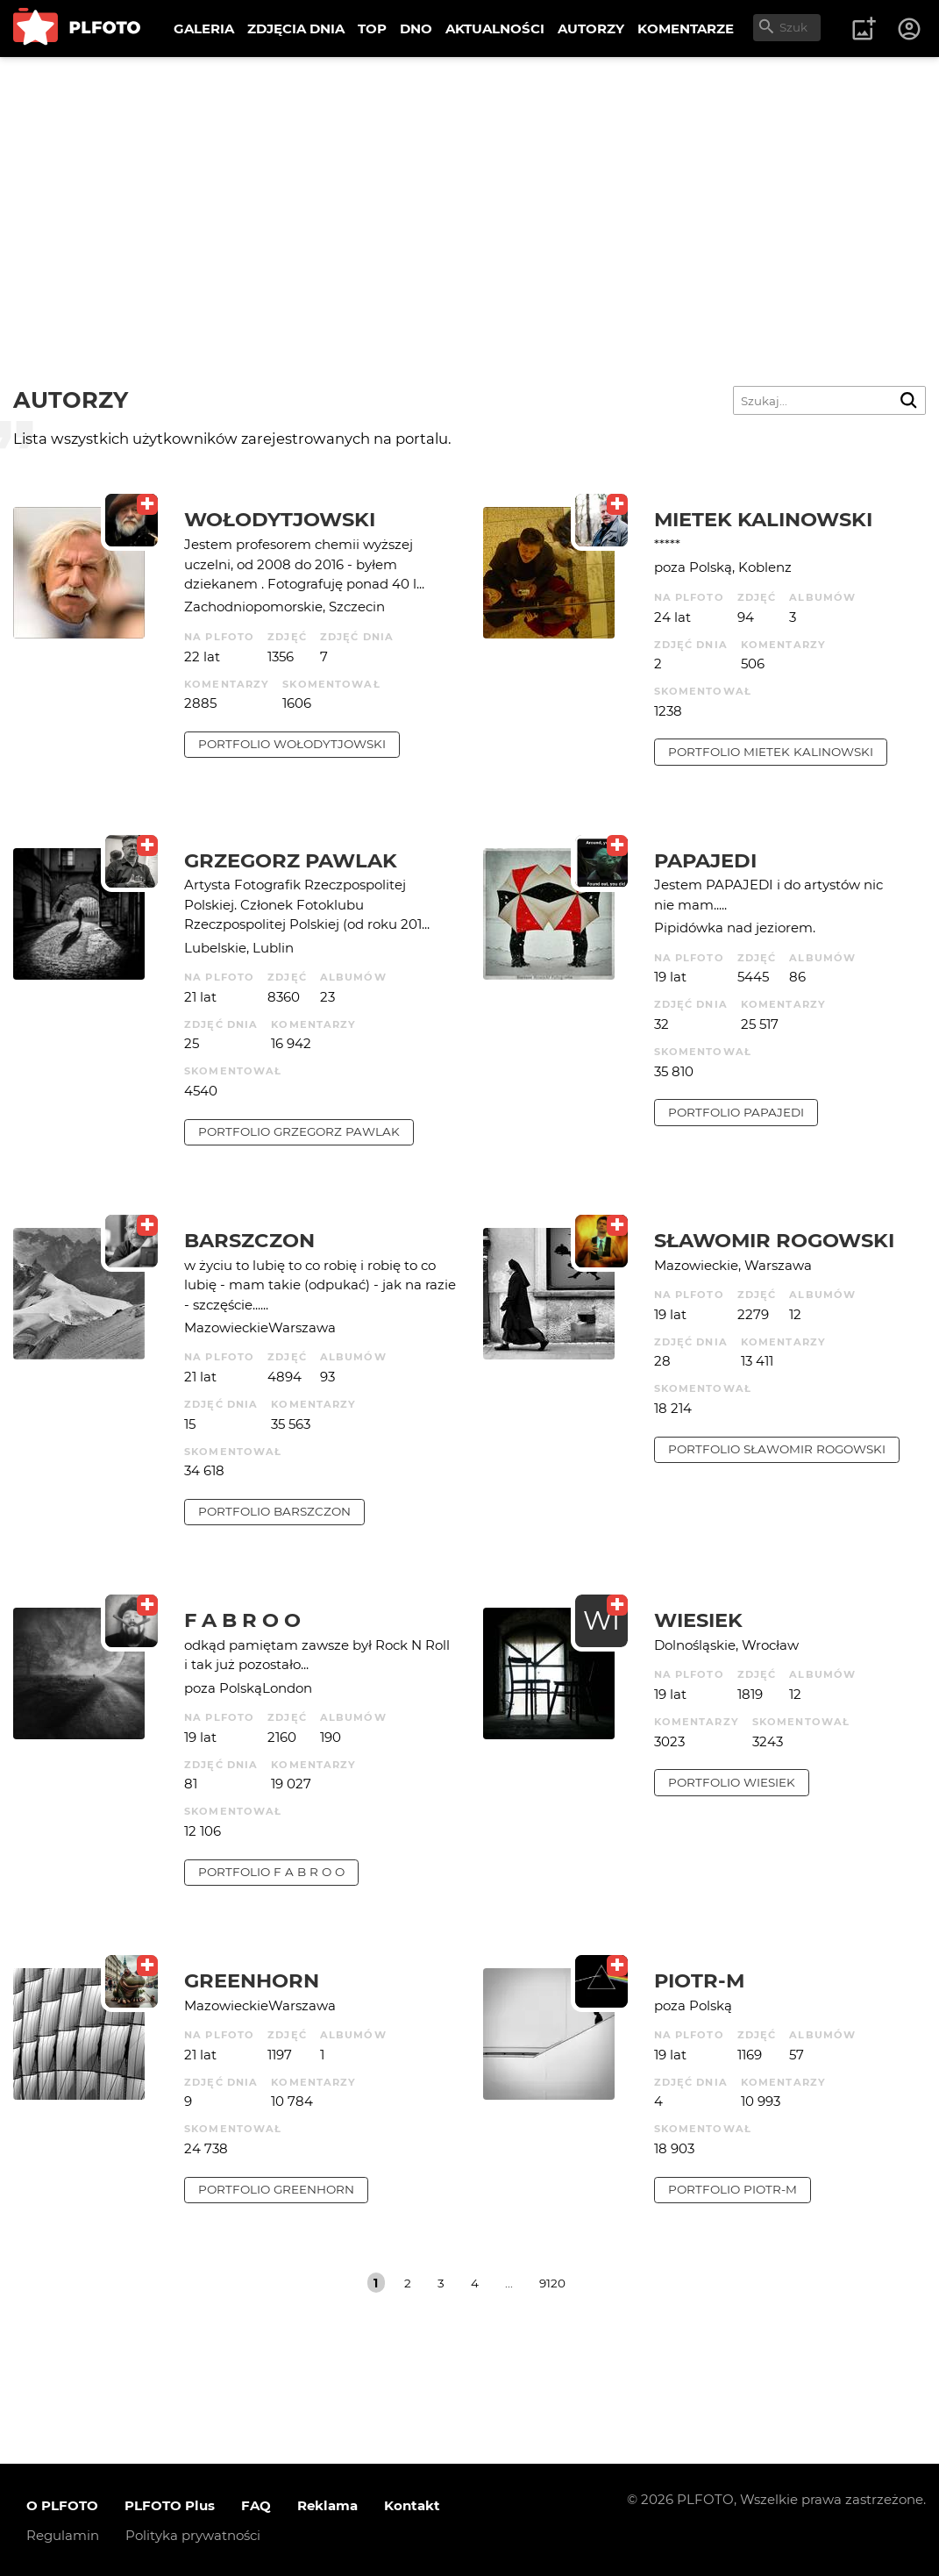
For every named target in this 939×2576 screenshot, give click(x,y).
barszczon (249, 1240)
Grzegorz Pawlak (290, 860)
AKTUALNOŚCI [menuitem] (494, 28)
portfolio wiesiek (731, 1782)
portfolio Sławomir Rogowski (777, 1449)
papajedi (705, 860)
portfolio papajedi (736, 1112)
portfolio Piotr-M (732, 2189)
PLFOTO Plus (169, 2505)
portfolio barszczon (274, 1511)
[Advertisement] (469, 188)
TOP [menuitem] (372, 28)
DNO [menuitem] (416, 28)
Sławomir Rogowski (774, 1240)
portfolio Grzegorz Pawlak (299, 1131)
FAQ (256, 2505)
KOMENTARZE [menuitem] (685, 28)
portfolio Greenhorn (276, 2189)
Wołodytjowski (279, 519)
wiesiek (698, 1620)
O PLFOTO (62, 2505)
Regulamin (62, 2535)
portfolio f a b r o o (271, 1872)
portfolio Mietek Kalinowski (770, 752)
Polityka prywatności (192, 2535)
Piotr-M (699, 1980)
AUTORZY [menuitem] (591, 28)
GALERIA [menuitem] (204, 28)
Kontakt (412, 2505)
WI (601, 1620)
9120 (552, 2283)
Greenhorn (251, 1980)
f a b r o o (242, 1620)
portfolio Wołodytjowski (292, 744)
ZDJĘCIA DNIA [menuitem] (296, 28)
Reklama (327, 2505)
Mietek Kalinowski (763, 519)
